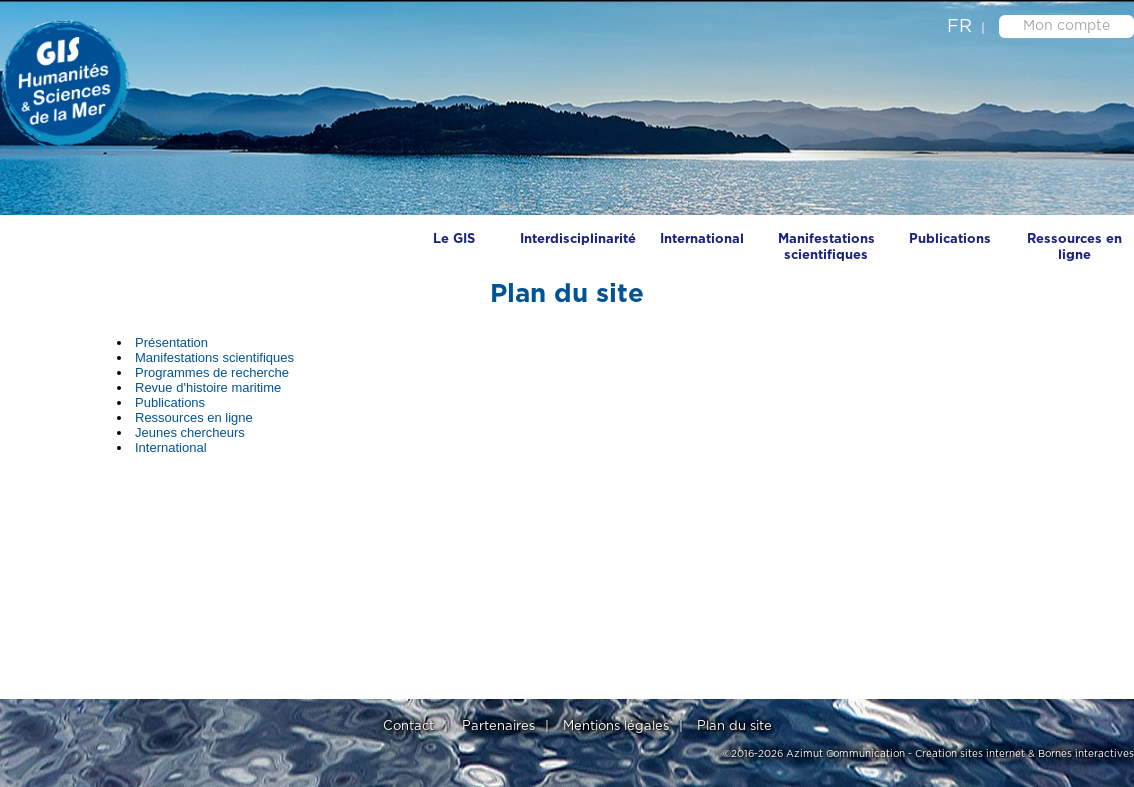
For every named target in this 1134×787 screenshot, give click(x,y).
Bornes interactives (1086, 754)
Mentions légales (616, 726)
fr (959, 27)
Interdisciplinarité (578, 239)
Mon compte (1066, 26)
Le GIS (454, 239)
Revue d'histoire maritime (208, 387)
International (702, 239)
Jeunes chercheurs (190, 432)
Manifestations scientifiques (826, 247)
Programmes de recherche (212, 372)
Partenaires (498, 726)
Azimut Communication (845, 754)
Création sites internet (970, 754)
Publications (950, 239)
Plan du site (734, 726)
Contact (408, 726)
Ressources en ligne (1074, 247)
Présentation (171, 342)
